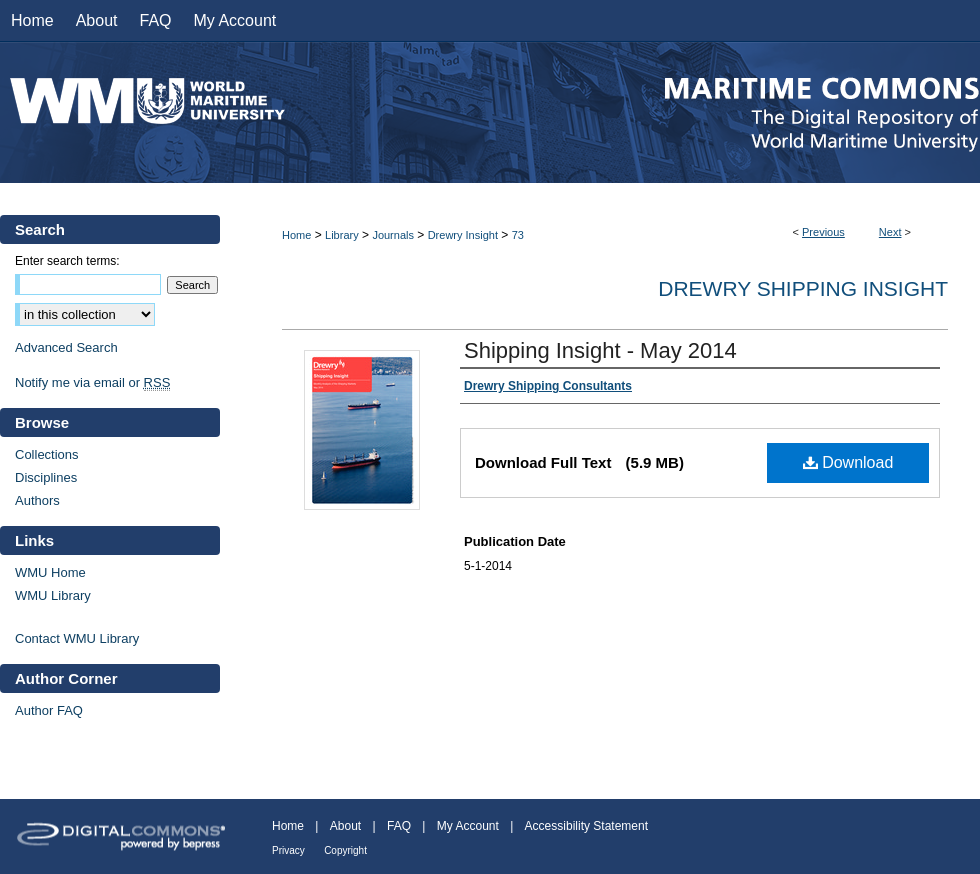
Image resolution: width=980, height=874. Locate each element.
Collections (47, 454)
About (345, 826)
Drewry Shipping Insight (803, 288)
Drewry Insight (463, 235)
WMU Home (50, 572)
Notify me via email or (92, 382)
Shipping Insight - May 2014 (600, 350)
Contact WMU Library (77, 638)
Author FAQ (49, 710)
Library (342, 235)
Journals (393, 235)
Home (296, 235)
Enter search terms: (67, 261)
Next (890, 232)
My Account (468, 826)
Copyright (345, 850)
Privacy (288, 850)
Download (848, 462)
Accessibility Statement (586, 826)
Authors (37, 500)
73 (518, 235)
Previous (823, 232)
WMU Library (53, 595)
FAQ (399, 826)
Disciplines (46, 477)
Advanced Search (66, 347)
